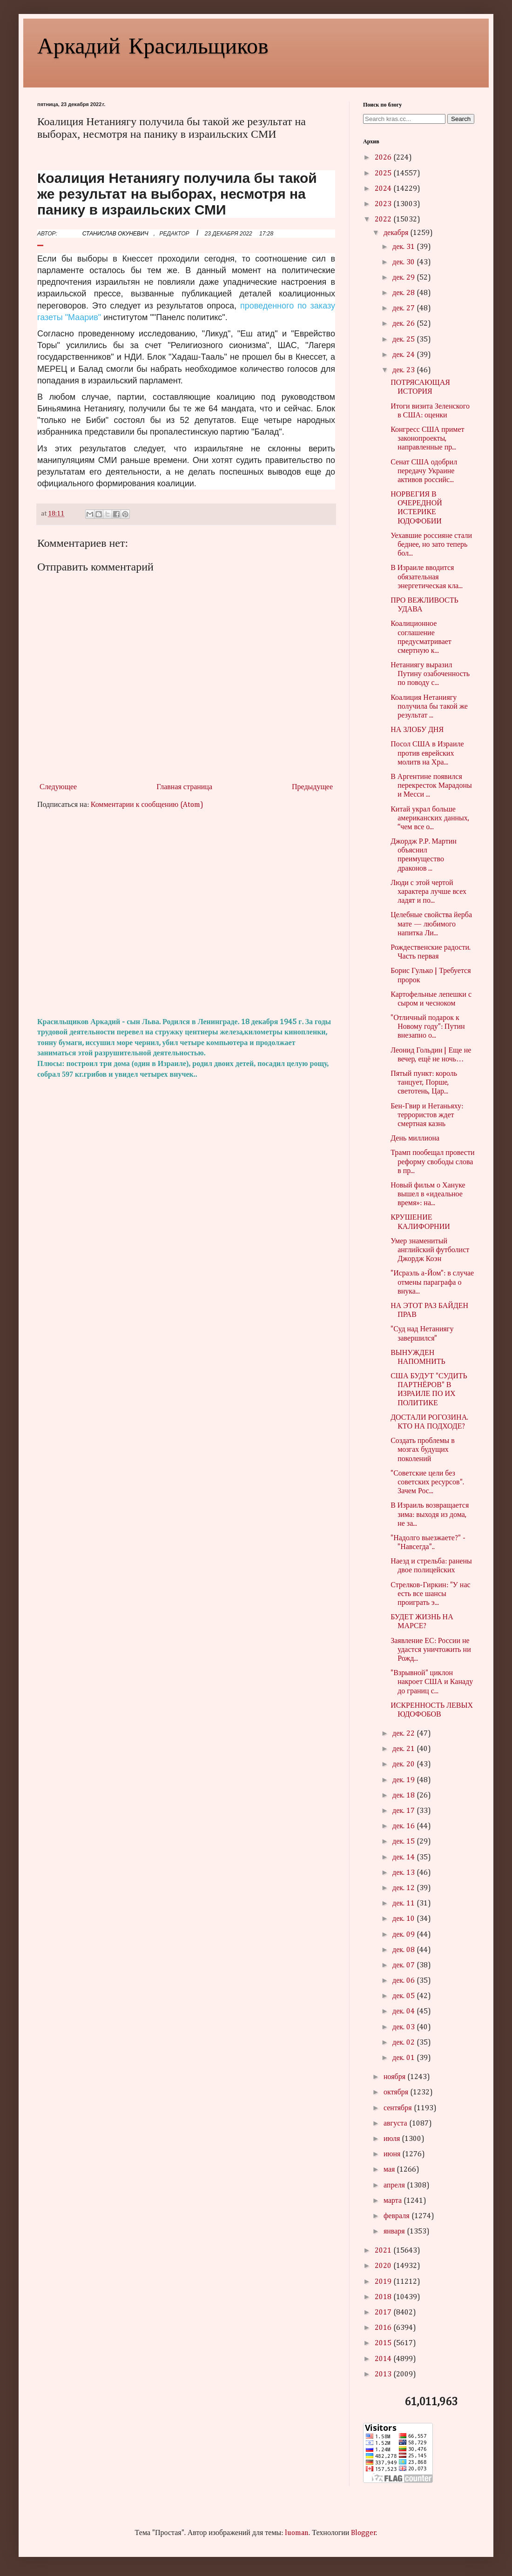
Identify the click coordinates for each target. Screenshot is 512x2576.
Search (461, 118)
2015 (384, 2343)
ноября (395, 2077)
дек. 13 (404, 1873)
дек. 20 (404, 1764)
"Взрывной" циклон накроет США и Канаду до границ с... (432, 1682)
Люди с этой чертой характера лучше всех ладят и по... (428, 892)
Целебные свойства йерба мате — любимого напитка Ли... (431, 924)
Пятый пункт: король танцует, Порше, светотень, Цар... (424, 1082)
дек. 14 (404, 1857)
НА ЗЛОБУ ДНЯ (417, 730)
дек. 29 (404, 278)
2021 (384, 2250)
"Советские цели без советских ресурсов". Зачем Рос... (427, 1482)
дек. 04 (404, 2011)
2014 (384, 2359)
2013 (384, 2374)
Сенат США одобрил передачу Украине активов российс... (424, 471)
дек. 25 (404, 339)
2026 (384, 157)
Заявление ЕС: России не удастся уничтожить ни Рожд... (431, 1650)
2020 (384, 2266)
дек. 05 (404, 1996)
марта (394, 2201)
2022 (384, 219)
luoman (297, 2533)
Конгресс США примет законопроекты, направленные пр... (427, 438)
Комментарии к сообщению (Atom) (147, 805)
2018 (384, 2297)
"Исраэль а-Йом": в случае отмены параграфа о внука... (432, 1282)
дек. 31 (404, 247)
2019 (384, 2282)
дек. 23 (404, 370)
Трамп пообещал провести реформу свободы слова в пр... (432, 1161)
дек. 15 (404, 1841)
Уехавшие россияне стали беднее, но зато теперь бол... (431, 544)
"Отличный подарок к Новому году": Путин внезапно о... (428, 1027)
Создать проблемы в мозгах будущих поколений (423, 1449)
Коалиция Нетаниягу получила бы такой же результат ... (429, 706)
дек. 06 (404, 1981)
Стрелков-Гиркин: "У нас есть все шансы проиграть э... (430, 1594)
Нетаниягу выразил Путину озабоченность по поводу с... (430, 674)
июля (393, 2139)
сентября (399, 2108)
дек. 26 (404, 324)
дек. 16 (404, 1826)
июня (393, 2154)
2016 (384, 2328)
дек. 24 (404, 355)
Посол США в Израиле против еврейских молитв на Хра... (427, 753)
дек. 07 (404, 1965)
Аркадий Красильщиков (153, 44)
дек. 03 (404, 2027)
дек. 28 (404, 293)
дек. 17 (404, 1811)
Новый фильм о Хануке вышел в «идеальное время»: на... (428, 1194)
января (395, 2231)
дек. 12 (404, 1888)
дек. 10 (404, 1919)
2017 (384, 2312)
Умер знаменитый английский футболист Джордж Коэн (430, 1250)
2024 (384, 189)
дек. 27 (404, 308)
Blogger (363, 2533)
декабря (397, 233)
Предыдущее (312, 787)
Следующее (58, 787)
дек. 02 (404, 2042)
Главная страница (184, 787)
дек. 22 (404, 1733)
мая (390, 2170)
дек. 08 (404, 1950)
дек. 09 (404, 1935)
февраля (397, 2216)
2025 (384, 173)
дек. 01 (404, 2058)
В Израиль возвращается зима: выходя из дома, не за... (430, 1514)
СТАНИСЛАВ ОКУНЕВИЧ (115, 233)
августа (396, 2123)
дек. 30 (404, 262)
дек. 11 (404, 1903)
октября (397, 2092)
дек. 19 (404, 1780)
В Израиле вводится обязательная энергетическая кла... (427, 577)
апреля (395, 2185)
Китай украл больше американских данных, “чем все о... (430, 818)
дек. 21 (404, 1749)
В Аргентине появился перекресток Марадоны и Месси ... (431, 785)
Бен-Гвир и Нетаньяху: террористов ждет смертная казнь (427, 1115)
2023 (384, 204)
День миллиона (415, 1138)
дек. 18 (404, 1795)
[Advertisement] (186, 914)
